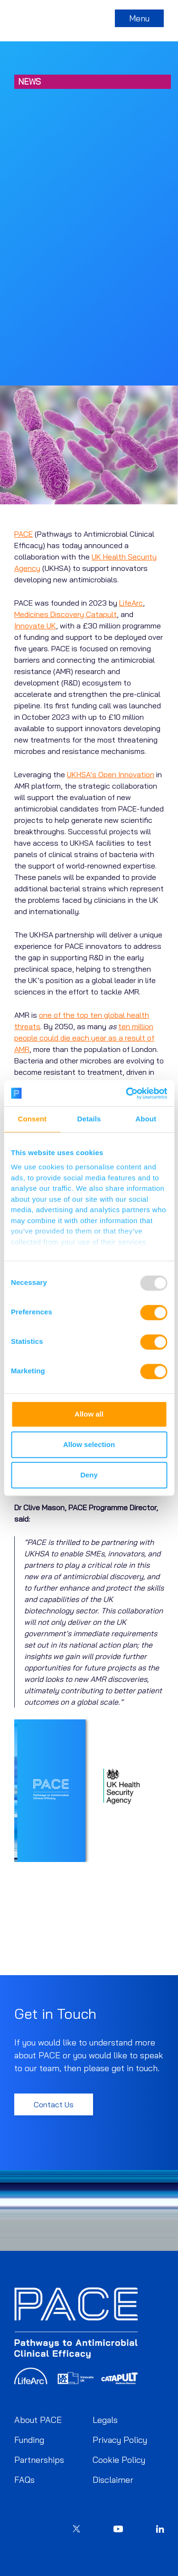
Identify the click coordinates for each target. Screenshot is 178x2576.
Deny (89, 1475)
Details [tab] (89, 1119)
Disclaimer (113, 2479)
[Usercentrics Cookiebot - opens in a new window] (126, 1093)
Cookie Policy (119, 2459)
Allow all (89, 1414)
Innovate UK (35, 625)
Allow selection (89, 1444)
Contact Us (54, 2104)
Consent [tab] (32, 1119)
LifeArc (131, 603)
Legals (105, 2419)
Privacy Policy (120, 2439)
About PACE (38, 2419)
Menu (139, 18)
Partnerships (39, 2459)
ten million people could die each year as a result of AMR (84, 1038)
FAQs (24, 2479)
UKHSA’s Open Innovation (110, 774)
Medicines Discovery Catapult (65, 614)
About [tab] (145, 1119)
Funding (29, 2439)
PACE (23, 534)
